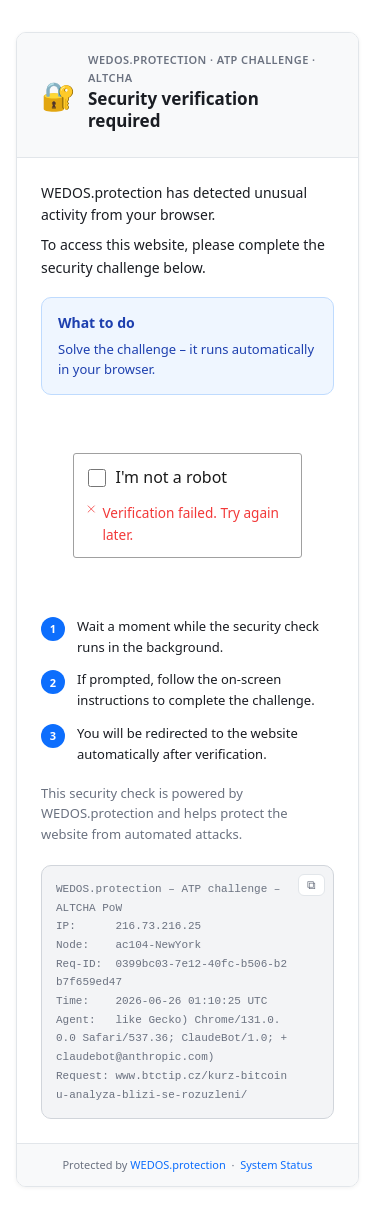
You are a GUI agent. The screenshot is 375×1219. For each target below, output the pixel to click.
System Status (276, 1164)
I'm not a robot (172, 477)
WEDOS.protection (177, 1164)
